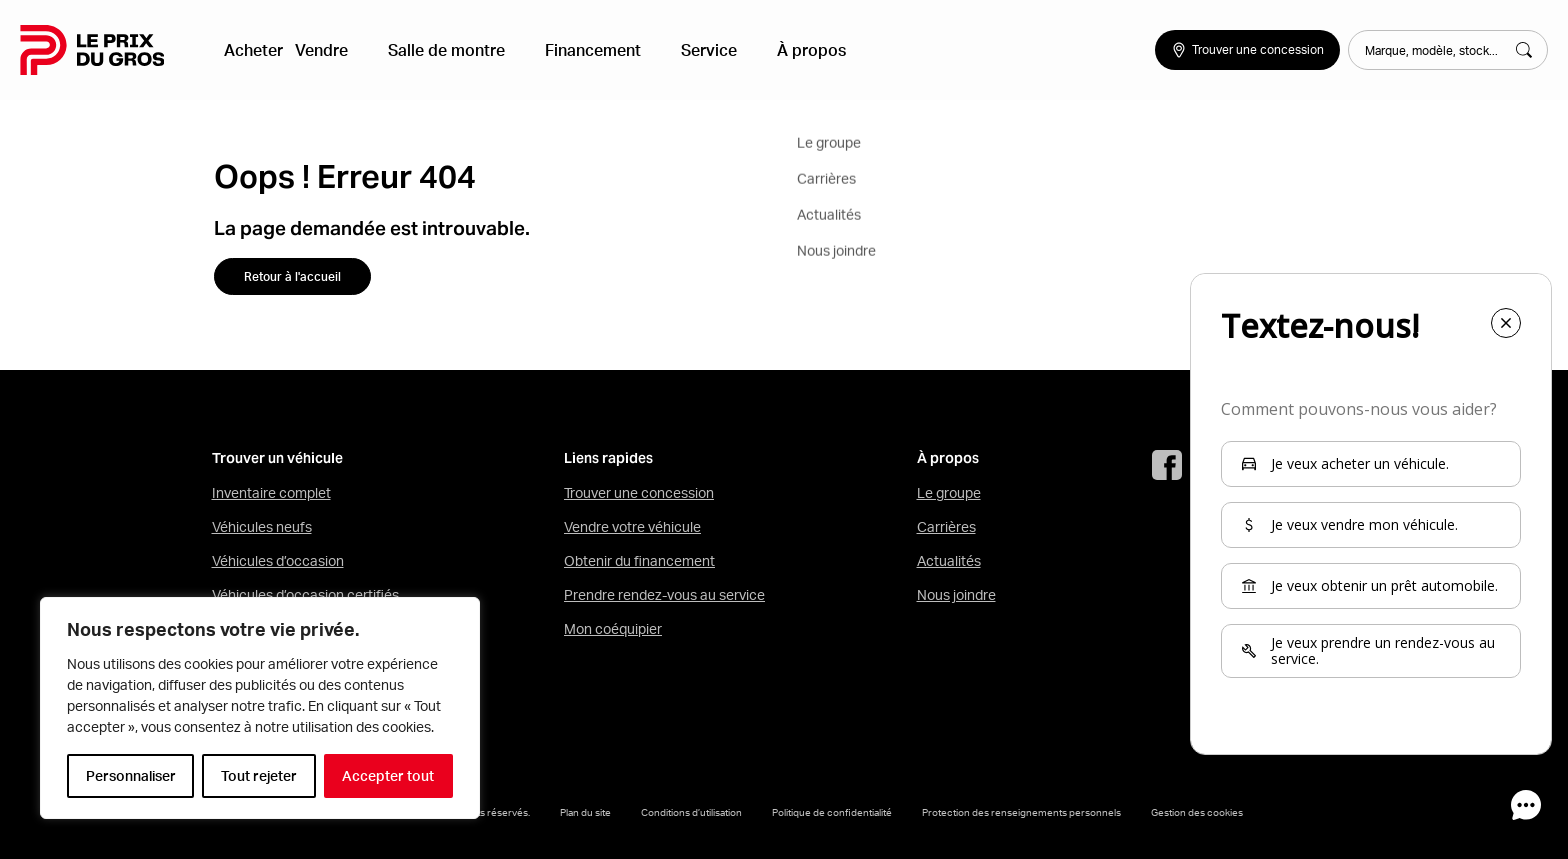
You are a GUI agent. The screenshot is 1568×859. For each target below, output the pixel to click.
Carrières (946, 527)
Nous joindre (956, 595)
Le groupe (949, 493)
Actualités (949, 561)
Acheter (261, 50)
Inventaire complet (271, 493)
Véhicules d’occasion (278, 561)
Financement (581, 50)
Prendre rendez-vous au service (664, 595)
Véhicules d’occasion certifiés (305, 595)
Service (681, 50)
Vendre (341, 50)
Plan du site (585, 812)
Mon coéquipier (613, 629)
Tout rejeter (259, 776)
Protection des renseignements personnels (1021, 812)
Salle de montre (450, 50)
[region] (260, 708)
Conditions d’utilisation (691, 812)
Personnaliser (131, 776)
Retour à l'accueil (292, 276)
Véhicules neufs (262, 527)
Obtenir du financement (639, 561)
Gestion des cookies (1197, 812)
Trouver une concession (639, 493)
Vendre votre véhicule (632, 527)
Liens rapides (608, 458)
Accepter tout (388, 776)
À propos (767, 50)
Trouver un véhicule (277, 458)
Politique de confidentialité (832, 812)
